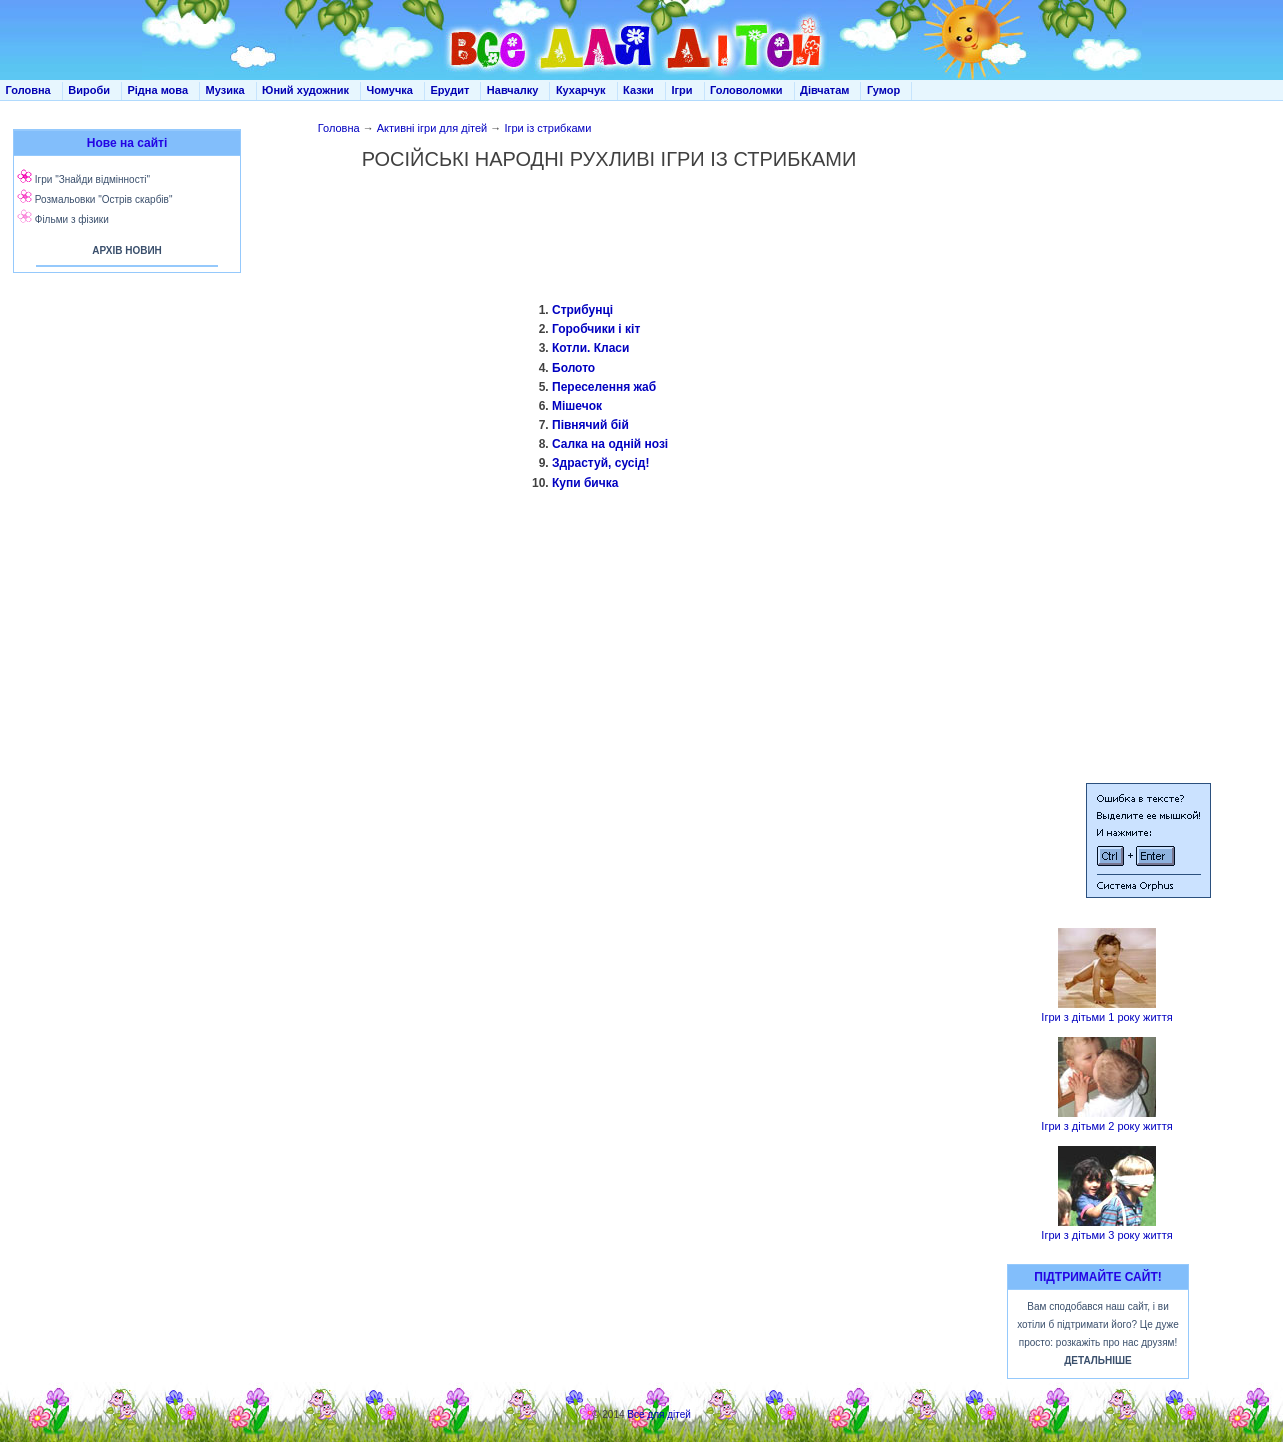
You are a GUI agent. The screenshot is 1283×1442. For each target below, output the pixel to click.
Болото (573, 368)
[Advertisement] (123, 480)
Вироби (89, 90)
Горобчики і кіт (596, 329)
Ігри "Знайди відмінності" (92, 179)
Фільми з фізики (72, 219)
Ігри (681, 90)
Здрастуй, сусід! (600, 463)
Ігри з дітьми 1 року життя (1106, 1017)
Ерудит (449, 90)
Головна (28, 90)
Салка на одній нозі (610, 444)
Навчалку (513, 90)
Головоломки (746, 90)
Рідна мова (157, 90)
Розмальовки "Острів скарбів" (104, 199)
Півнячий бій (590, 425)
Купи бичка (585, 483)
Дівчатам (824, 90)
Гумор (883, 90)
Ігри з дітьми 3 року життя (1106, 1235)
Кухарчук (581, 90)
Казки (638, 90)
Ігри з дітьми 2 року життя (1106, 1126)
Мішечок (577, 406)
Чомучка (390, 90)
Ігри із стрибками (547, 128)
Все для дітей (659, 1414)
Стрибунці (582, 310)
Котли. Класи (590, 348)
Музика (225, 90)
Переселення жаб (604, 387)
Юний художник (305, 90)
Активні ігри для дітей (432, 128)
